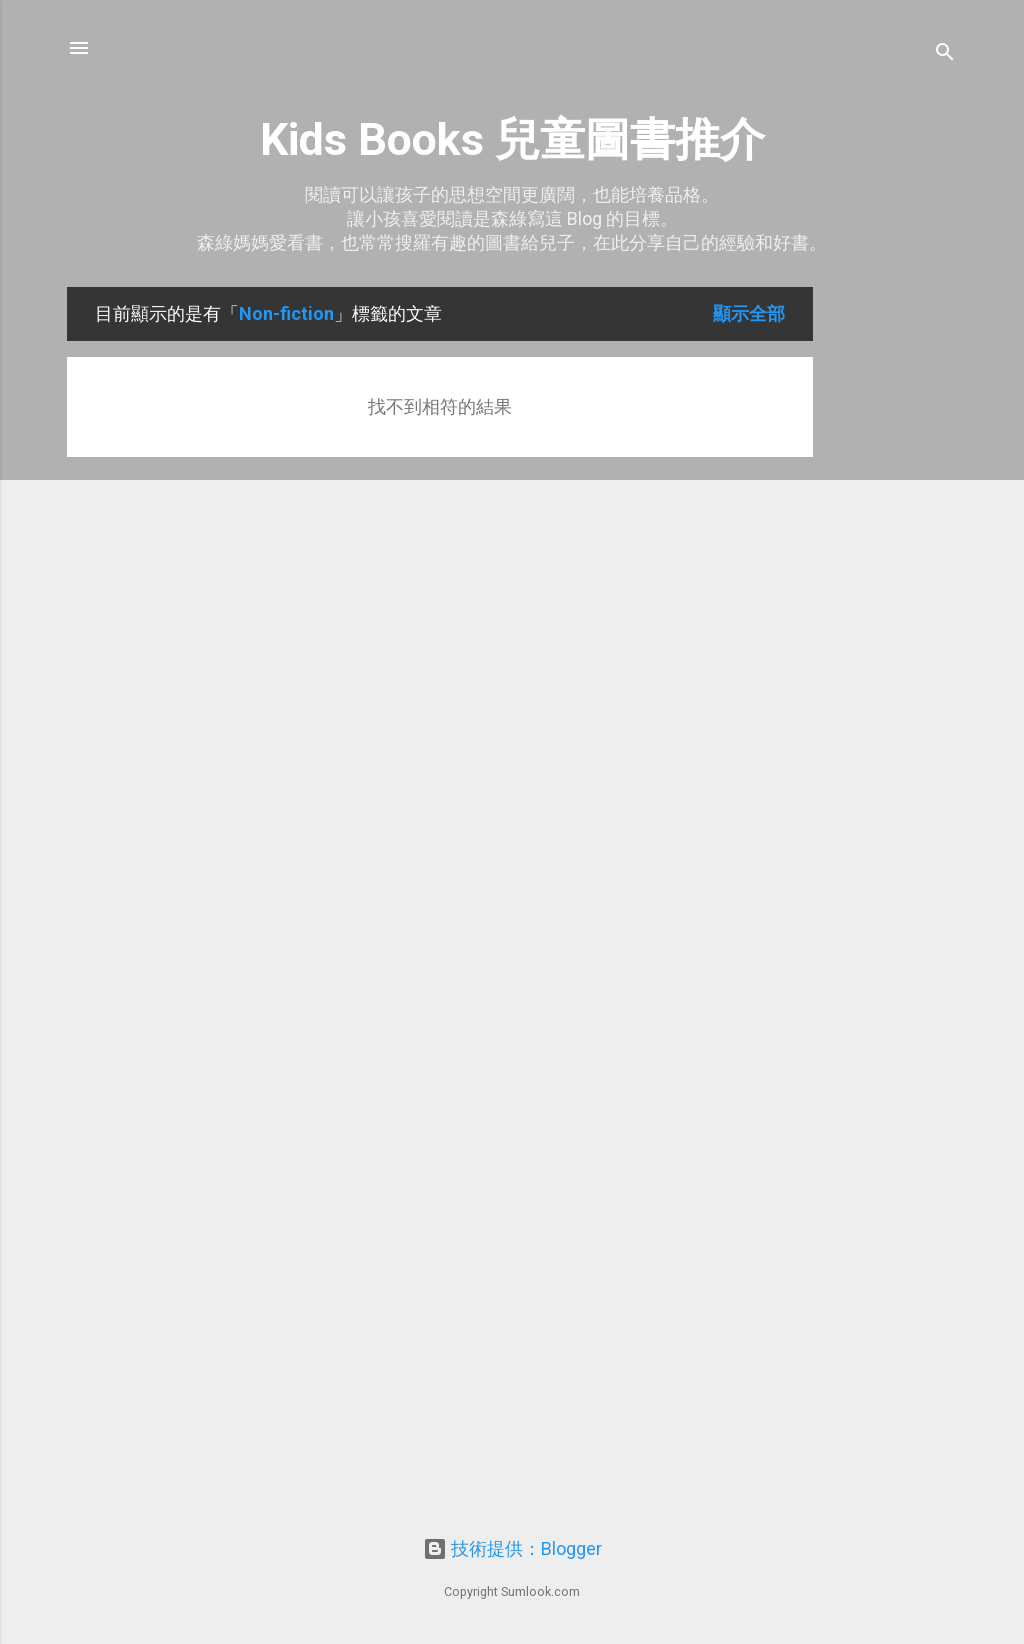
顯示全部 (749, 313)
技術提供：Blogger (512, 1548)
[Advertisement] (893, 587)
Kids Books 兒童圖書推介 (512, 139)
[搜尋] (945, 54)
